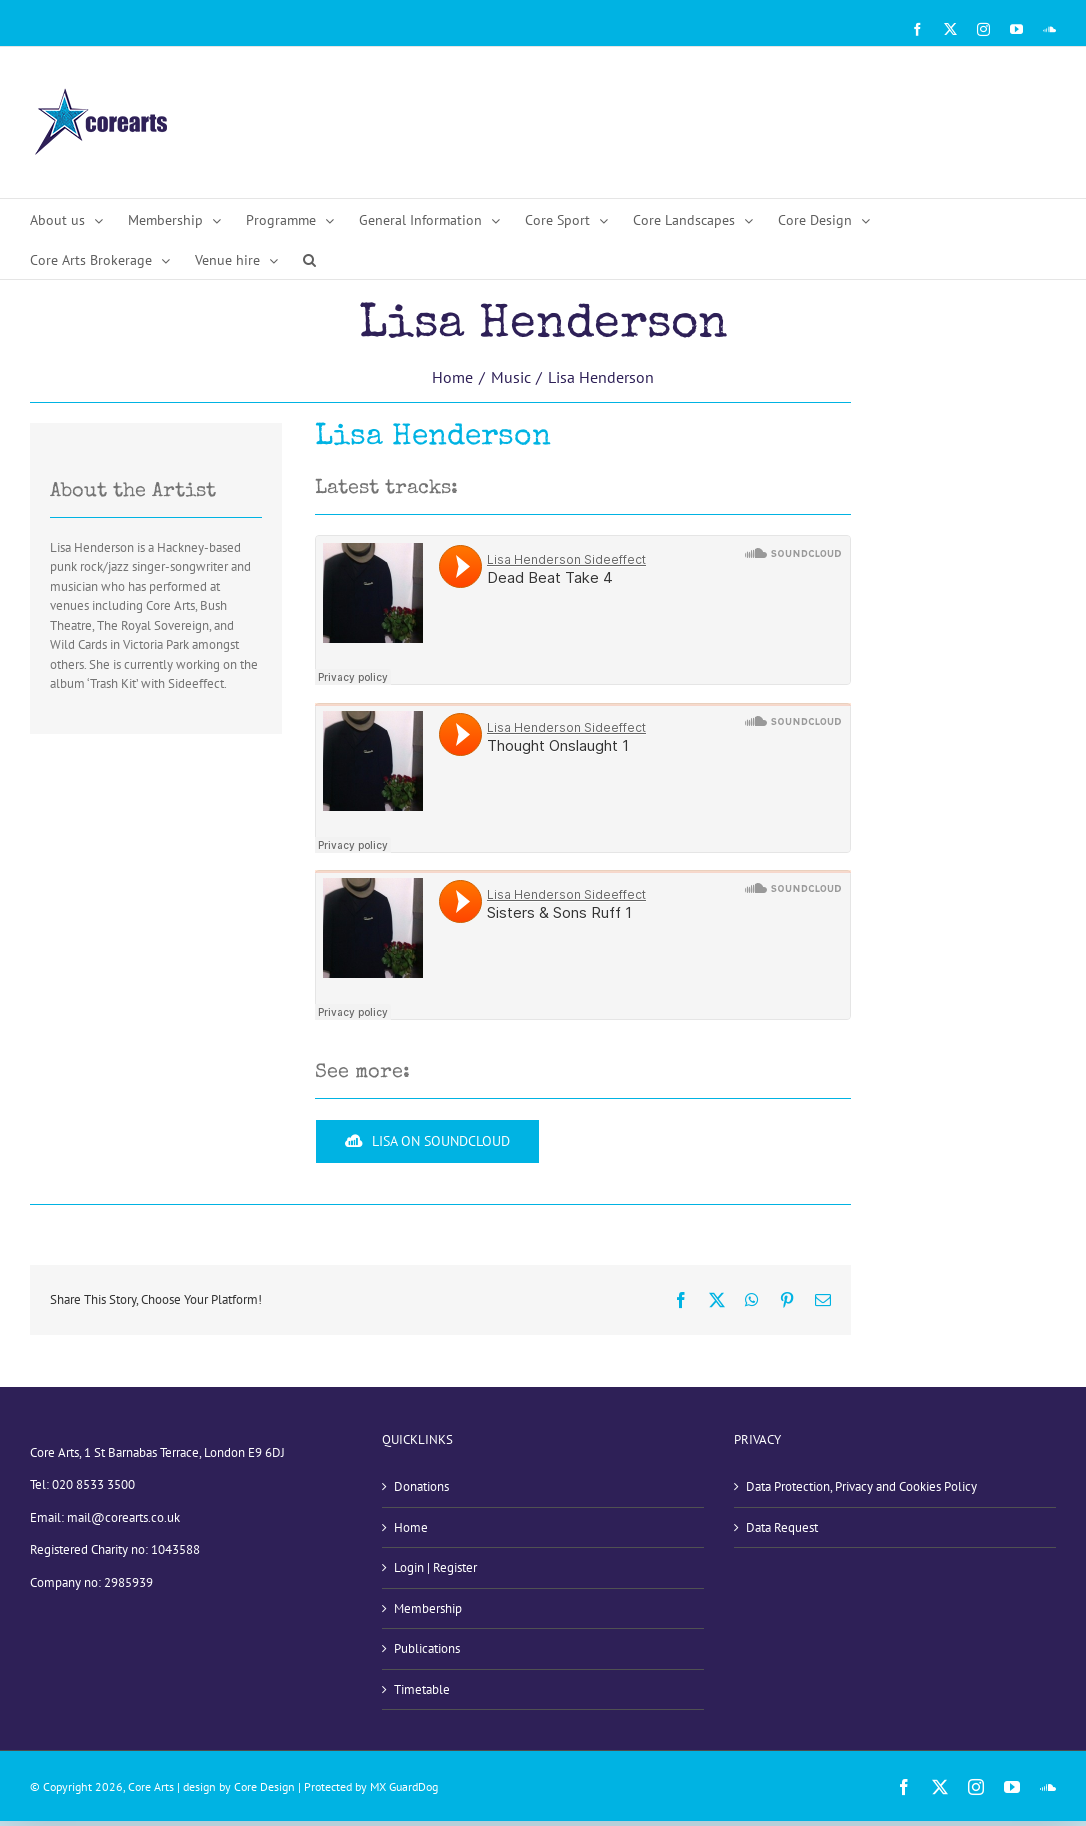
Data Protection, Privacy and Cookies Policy (861, 1486)
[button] (309, 259)
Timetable (422, 1689)
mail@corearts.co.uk (123, 1517)
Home (411, 1527)
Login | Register (435, 1567)
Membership (428, 1608)
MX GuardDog (404, 1786)
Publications (427, 1648)
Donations (421, 1486)
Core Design (264, 1786)
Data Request (782, 1527)
